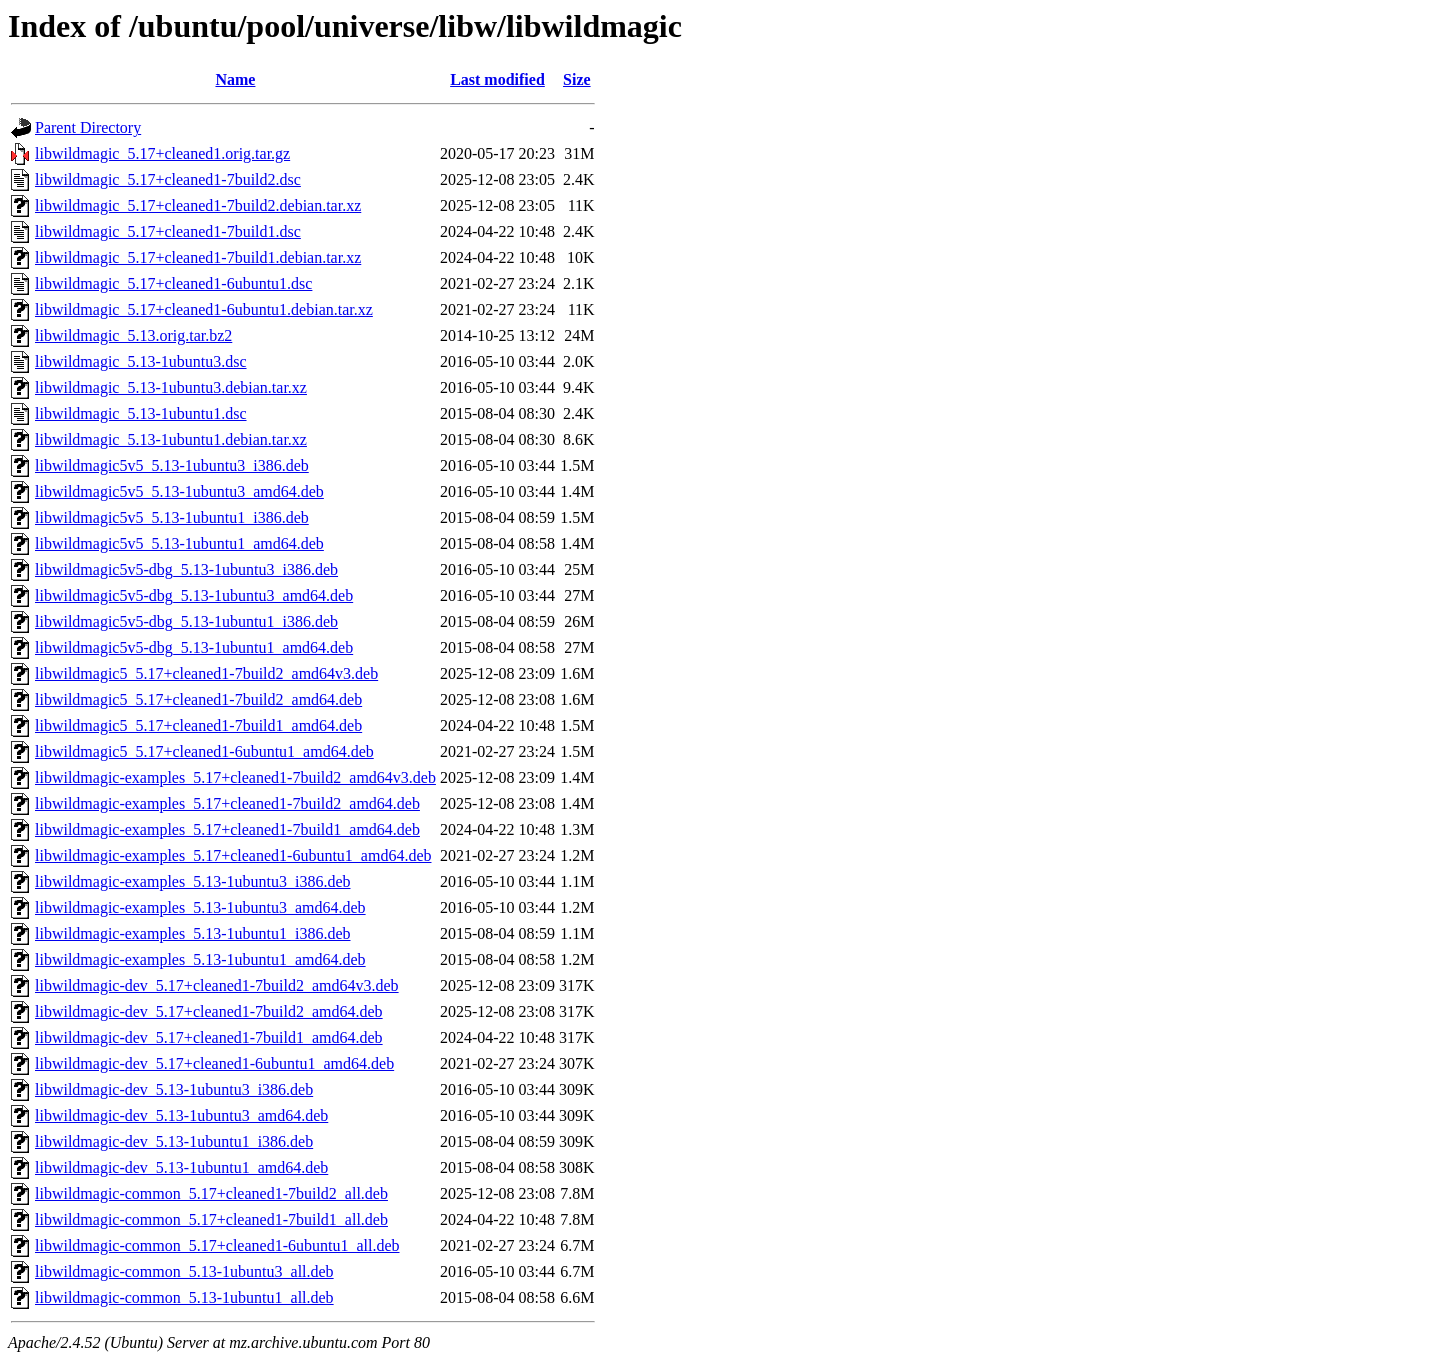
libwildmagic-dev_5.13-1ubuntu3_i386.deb (174, 1089)
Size (577, 79)
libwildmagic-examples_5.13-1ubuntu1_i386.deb (193, 933)
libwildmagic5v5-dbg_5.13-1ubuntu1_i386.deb (186, 621)
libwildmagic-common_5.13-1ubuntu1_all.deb (184, 1297)
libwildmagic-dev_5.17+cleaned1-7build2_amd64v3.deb (217, 985)
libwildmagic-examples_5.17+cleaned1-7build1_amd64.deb (227, 829)
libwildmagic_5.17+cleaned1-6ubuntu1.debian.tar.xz (204, 309)
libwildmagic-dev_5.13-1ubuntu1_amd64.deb (181, 1167)
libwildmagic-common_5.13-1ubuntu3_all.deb (184, 1271)
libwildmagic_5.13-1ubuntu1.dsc (141, 413)
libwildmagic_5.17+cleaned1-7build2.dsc (168, 179)
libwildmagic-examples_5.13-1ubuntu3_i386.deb (193, 881)
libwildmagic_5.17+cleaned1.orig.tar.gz (162, 153)
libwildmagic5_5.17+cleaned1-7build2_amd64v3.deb (206, 673)
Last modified (497, 79)
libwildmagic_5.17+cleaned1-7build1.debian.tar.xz (198, 257)
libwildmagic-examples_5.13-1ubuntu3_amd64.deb (200, 907)
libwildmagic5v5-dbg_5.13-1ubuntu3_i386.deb (186, 569)
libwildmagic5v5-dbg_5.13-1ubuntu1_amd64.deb (194, 647)
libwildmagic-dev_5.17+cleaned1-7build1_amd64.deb (209, 1037)
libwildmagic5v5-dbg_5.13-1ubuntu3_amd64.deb (194, 595)
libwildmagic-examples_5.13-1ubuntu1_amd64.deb (200, 959)
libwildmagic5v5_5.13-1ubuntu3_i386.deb (172, 465)
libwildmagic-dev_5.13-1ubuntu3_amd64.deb (181, 1115)
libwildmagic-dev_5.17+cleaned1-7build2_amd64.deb (209, 1011)
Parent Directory (88, 127)
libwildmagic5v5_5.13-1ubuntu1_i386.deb (172, 517)
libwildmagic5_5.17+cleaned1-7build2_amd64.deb (198, 699)
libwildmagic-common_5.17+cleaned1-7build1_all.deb (211, 1219)
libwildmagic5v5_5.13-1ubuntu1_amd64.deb (179, 543)
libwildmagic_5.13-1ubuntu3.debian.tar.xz (171, 387)
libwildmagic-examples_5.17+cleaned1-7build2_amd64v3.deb (235, 777)
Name (235, 79)
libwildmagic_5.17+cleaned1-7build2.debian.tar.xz (198, 205)
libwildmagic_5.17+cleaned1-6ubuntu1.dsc (173, 283)
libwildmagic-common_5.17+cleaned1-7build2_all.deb (211, 1193)
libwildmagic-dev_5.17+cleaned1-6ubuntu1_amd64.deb (214, 1063)
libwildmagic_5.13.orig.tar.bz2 (133, 335)
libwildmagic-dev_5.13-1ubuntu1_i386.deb (174, 1141)
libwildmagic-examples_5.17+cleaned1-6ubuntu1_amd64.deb (233, 855)
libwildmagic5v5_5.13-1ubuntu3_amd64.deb (179, 491)
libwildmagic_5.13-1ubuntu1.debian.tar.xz (171, 439)
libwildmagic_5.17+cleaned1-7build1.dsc (168, 231)
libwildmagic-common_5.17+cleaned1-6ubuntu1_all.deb (217, 1245)
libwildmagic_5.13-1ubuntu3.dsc (141, 361)
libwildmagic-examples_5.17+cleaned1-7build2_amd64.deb (227, 803)
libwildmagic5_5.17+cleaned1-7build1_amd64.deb (198, 725)
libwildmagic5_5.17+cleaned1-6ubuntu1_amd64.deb (204, 751)
